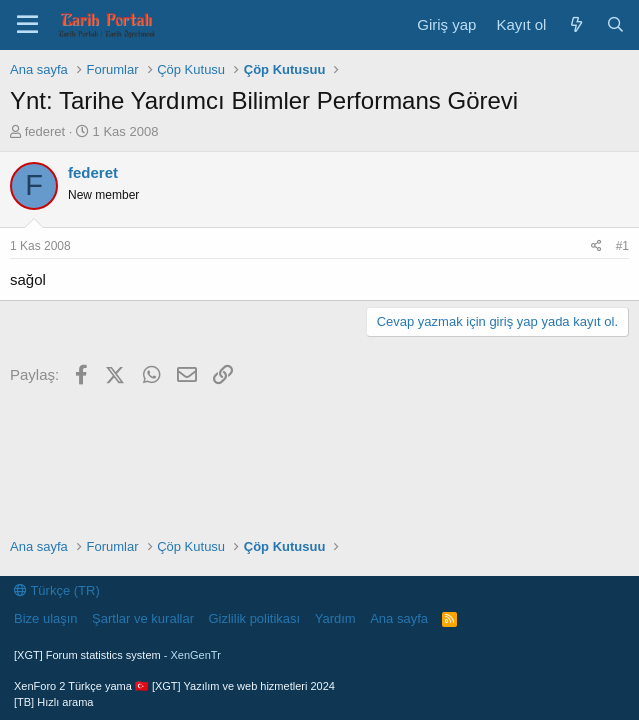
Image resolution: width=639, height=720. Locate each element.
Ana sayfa (399, 618)
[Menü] (27, 25)
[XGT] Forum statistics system (117, 655)
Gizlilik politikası (254, 618)
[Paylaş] (596, 246)
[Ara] (615, 24)
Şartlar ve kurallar (143, 618)
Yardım (335, 618)
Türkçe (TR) (57, 590)
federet (45, 131)
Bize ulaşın (46, 618)
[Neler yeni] (575, 24)
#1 (622, 246)
